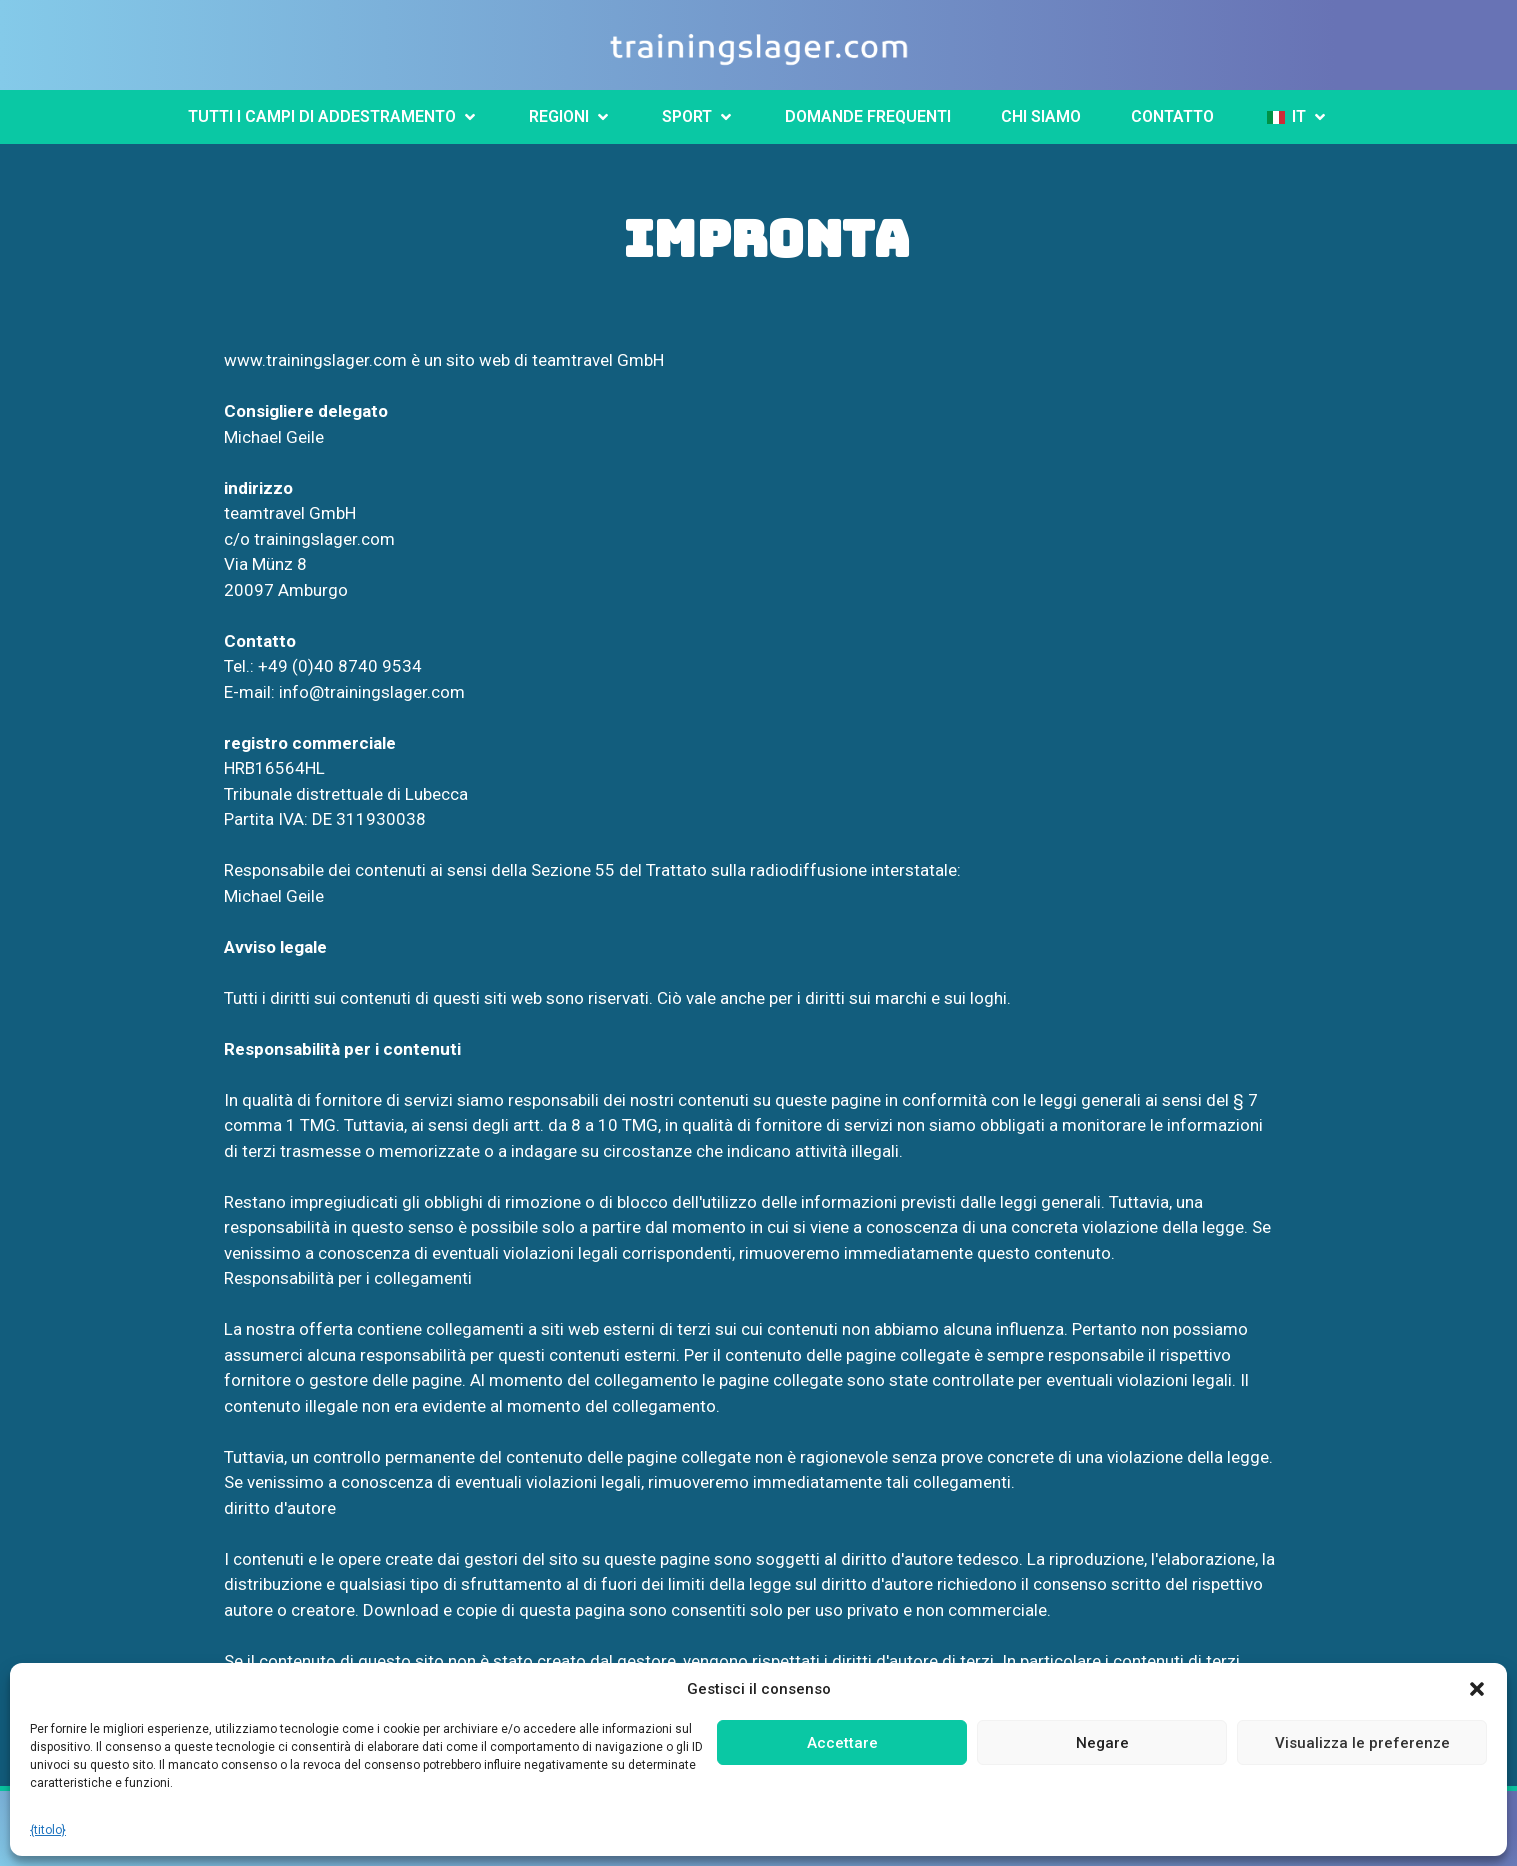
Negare (1102, 1743)
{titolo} (48, 1830)
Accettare (842, 1743)
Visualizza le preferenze (1362, 1743)
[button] (1477, 1689)
